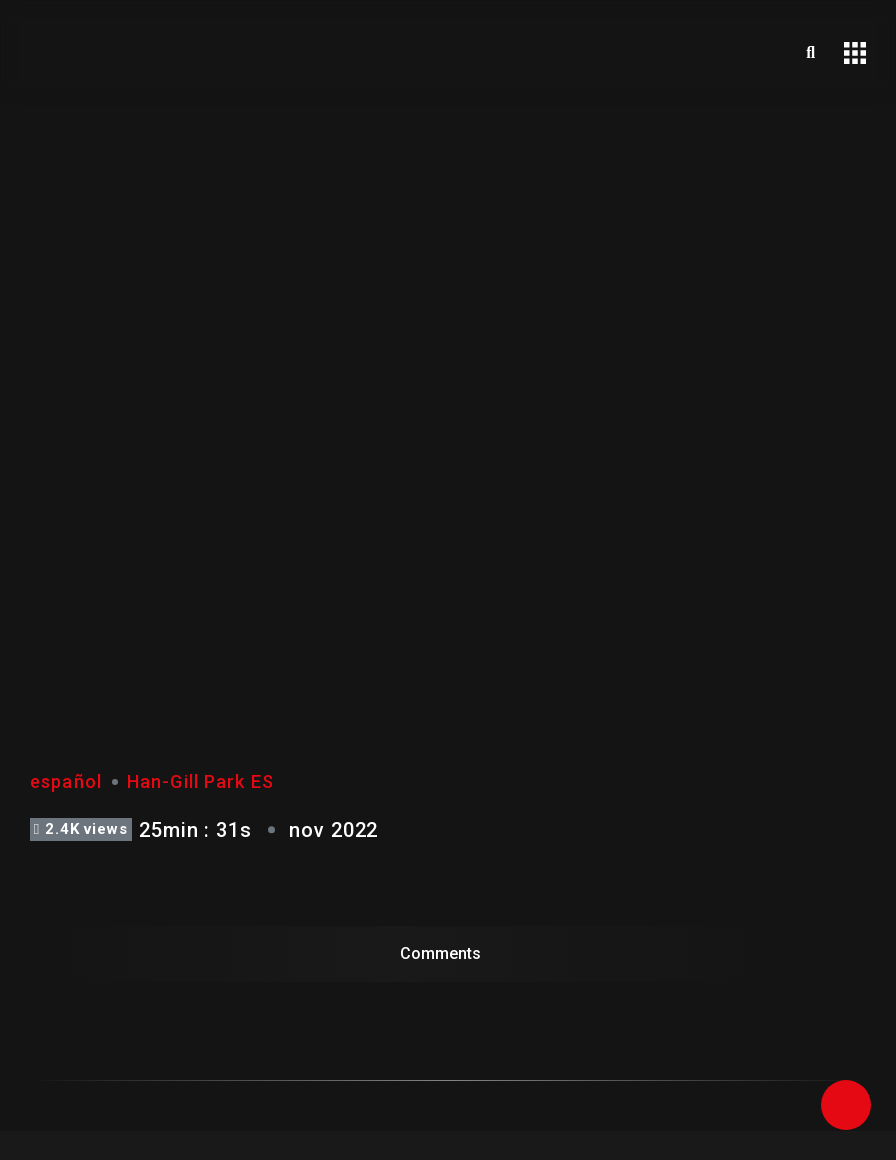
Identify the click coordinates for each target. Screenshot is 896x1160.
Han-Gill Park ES (200, 781)
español (66, 781)
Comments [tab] (440, 953)
